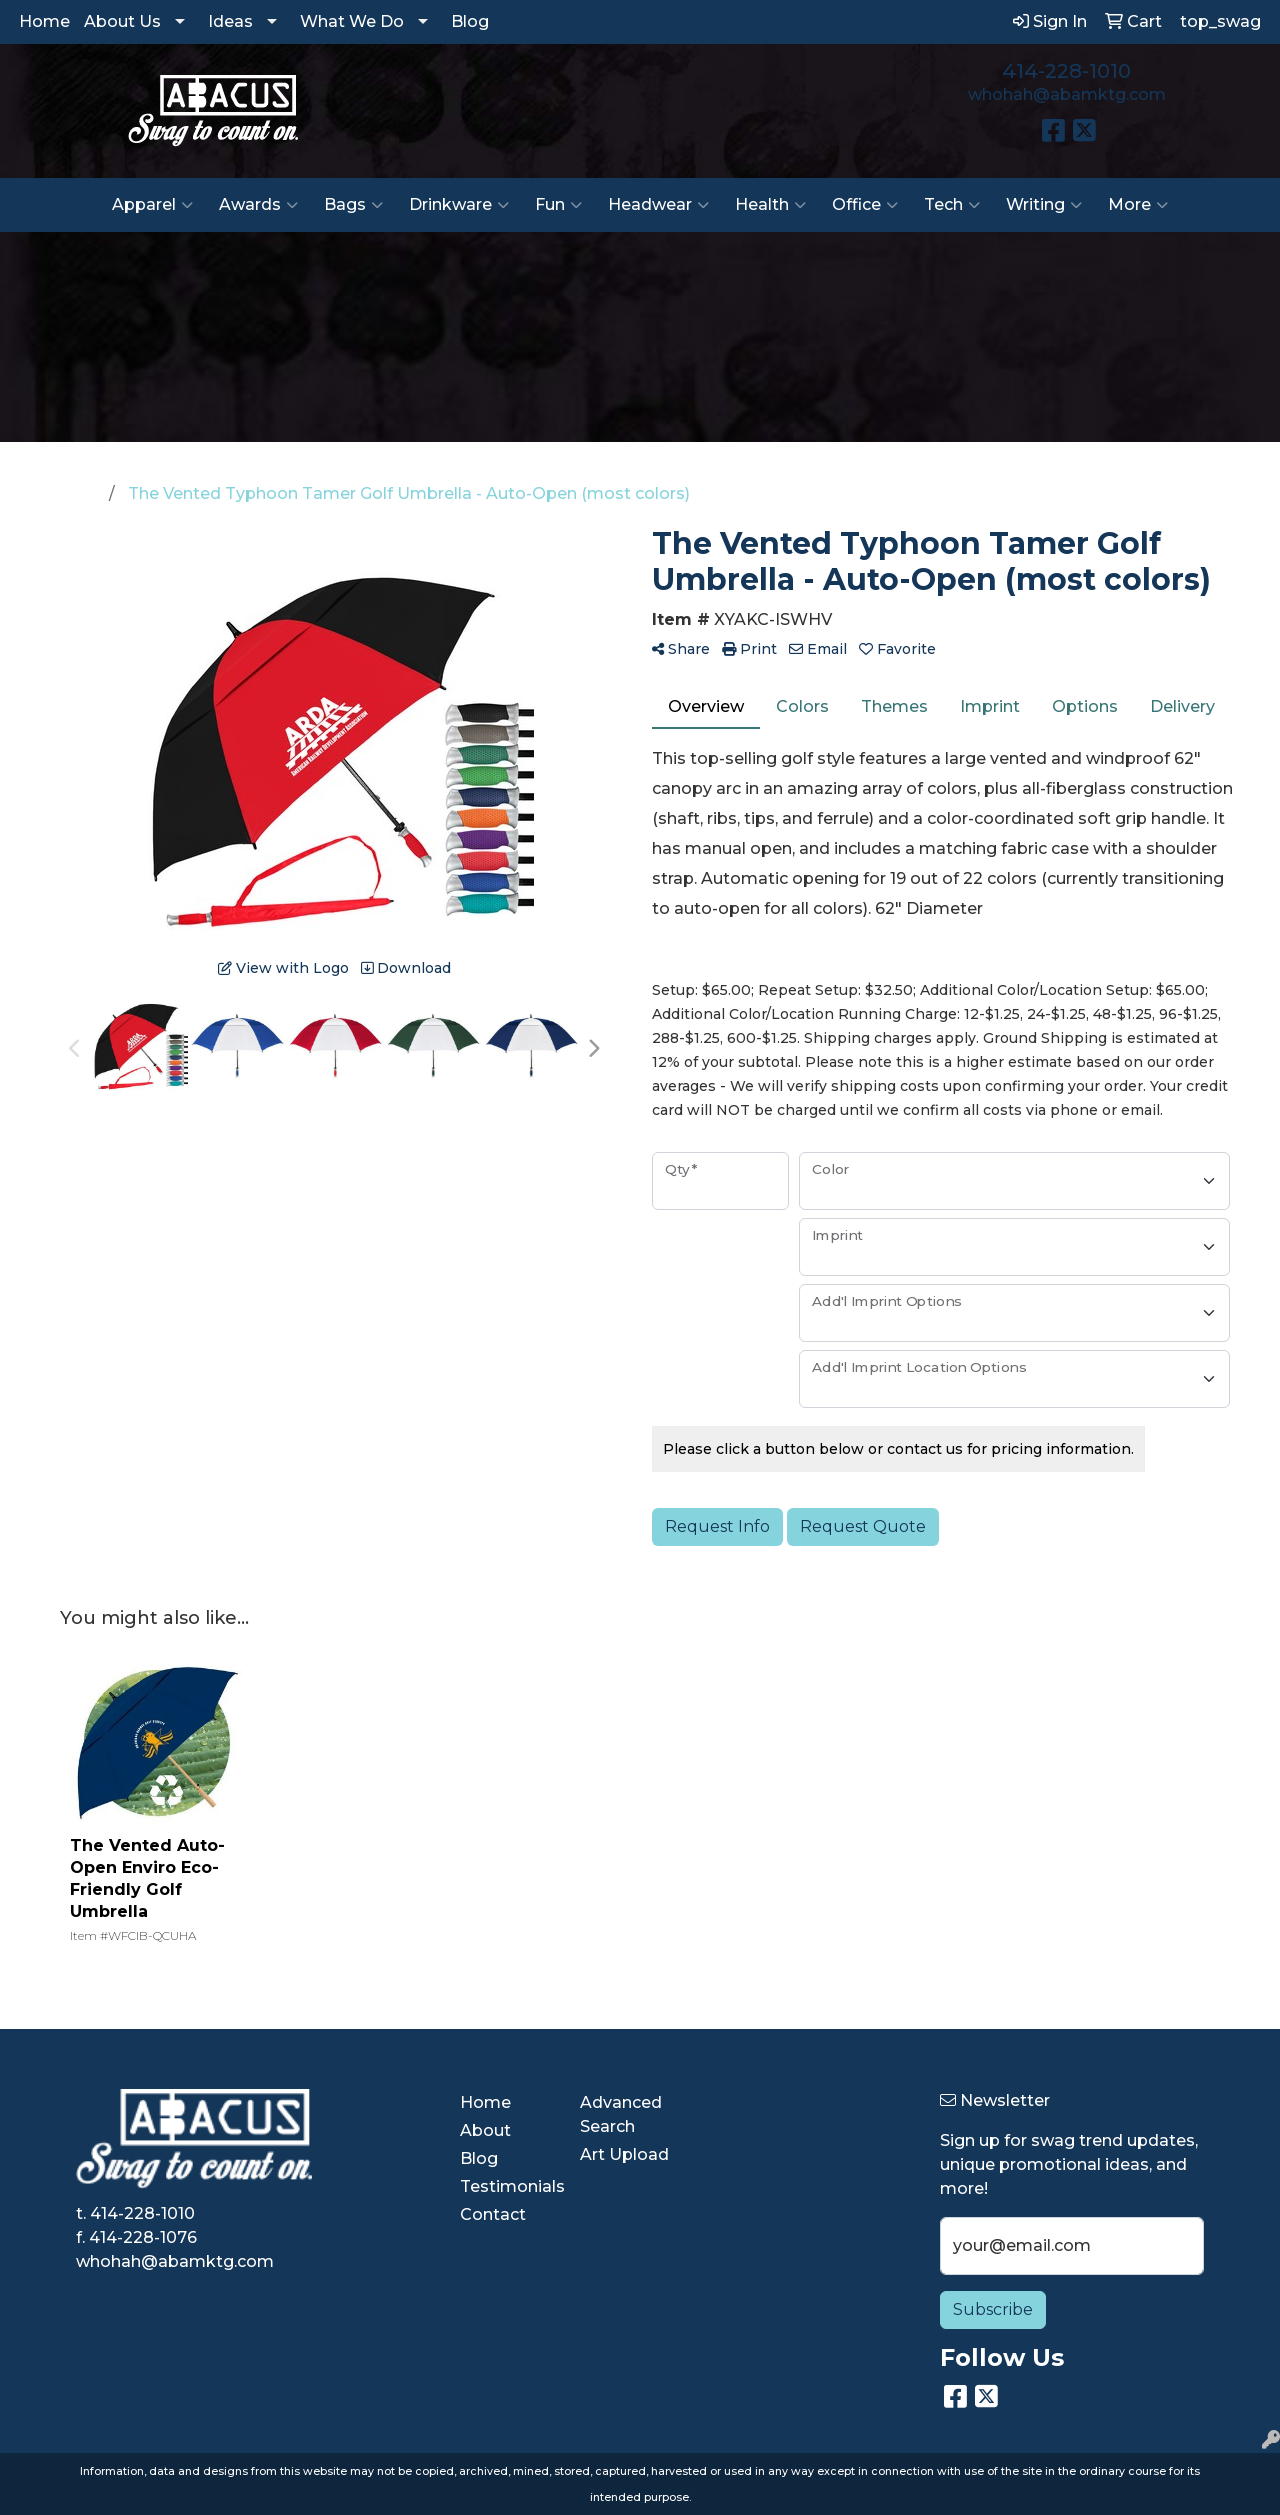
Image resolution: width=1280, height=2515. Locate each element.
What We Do (352, 21)
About (485, 2130)
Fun (558, 205)
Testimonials (508, 2186)
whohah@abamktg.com (1067, 94)
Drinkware (459, 205)
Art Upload (624, 2154)
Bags (353, 205)
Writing (1044, 205)
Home (44, 21)
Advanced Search (621, 2114)
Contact (493, 2214)
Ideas (230, 21)
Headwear (658, 205)
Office (865, 205)
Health (770, 205)
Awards (258, 205)
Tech (952, 205)
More (1138, 205)
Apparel (152, 205)
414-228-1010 (1066, 71)
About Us (122, 21)
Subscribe (993, 2309)
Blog (470, 21)
